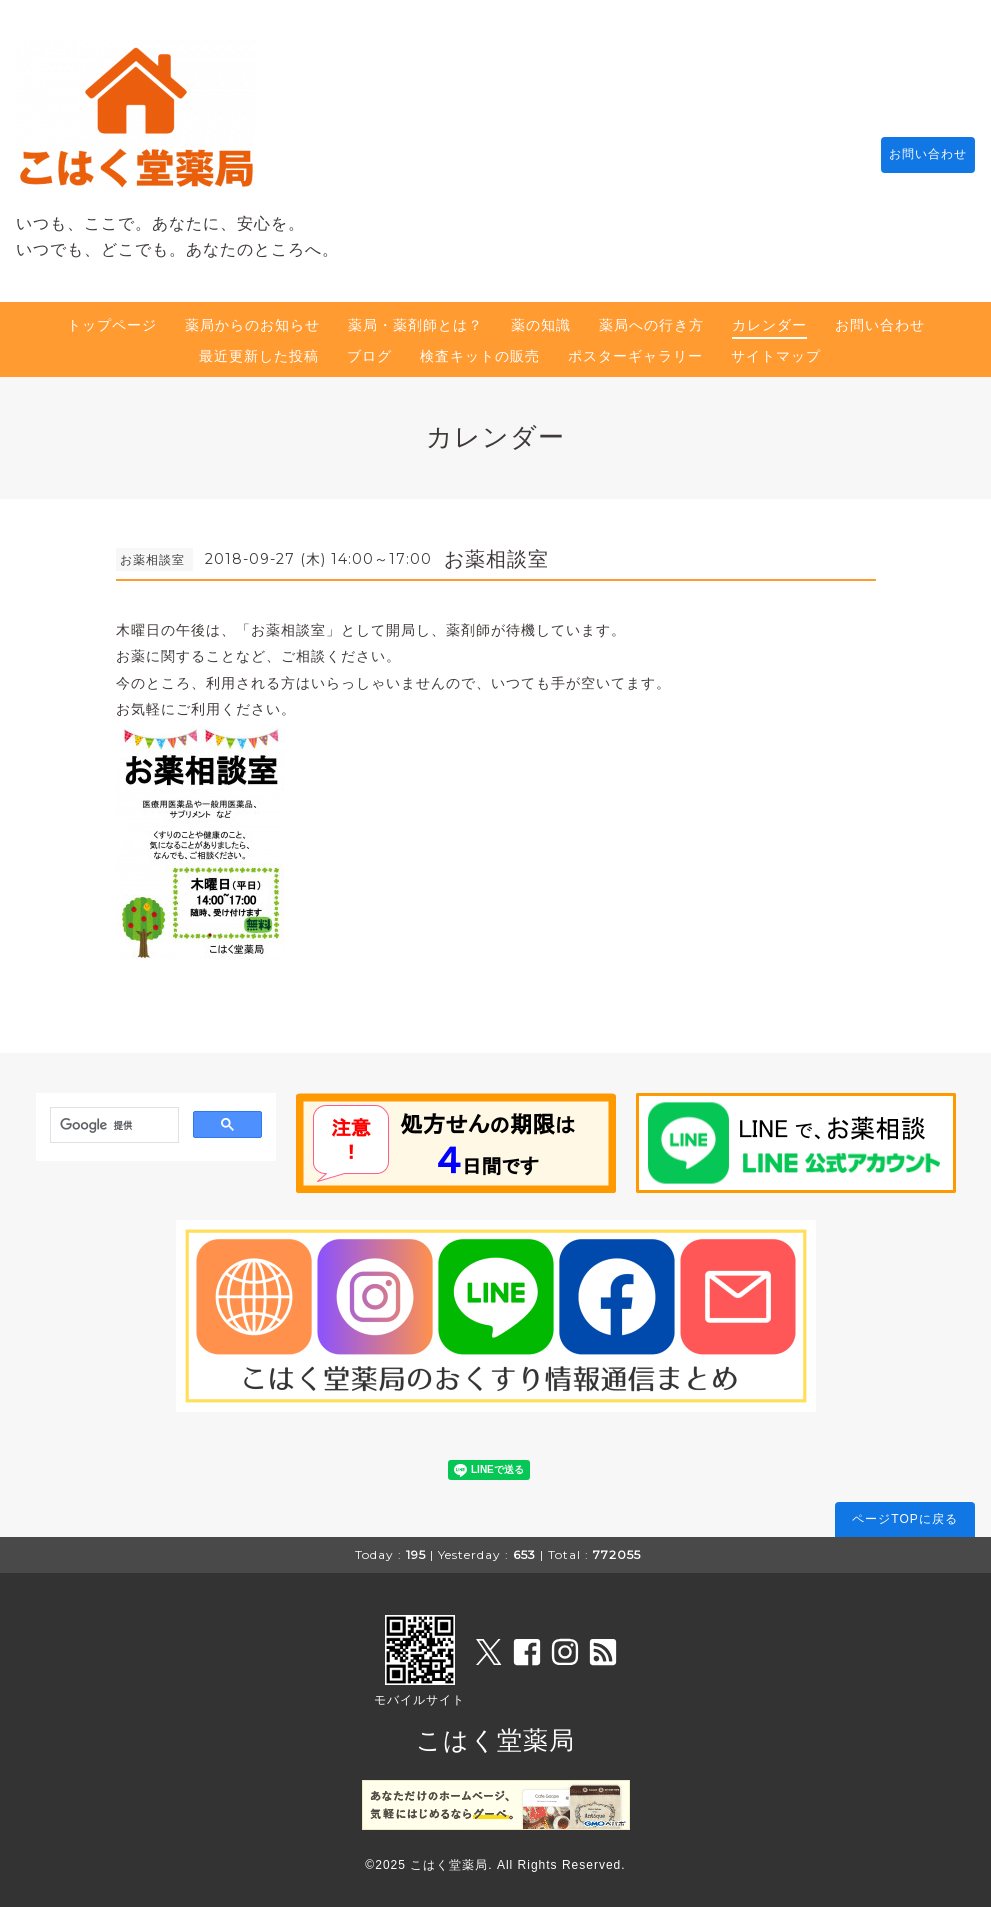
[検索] (112, 1126)
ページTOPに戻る (904, 1519)
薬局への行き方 (651, 325)
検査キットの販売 (480, 356)
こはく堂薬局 (495, 1740)
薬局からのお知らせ (252, 325)
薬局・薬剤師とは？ (415, 325)
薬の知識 (541, 325)
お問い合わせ (918, 155)
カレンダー (769, 325)
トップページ (112, 325)
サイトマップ (776, 356)
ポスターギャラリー (635, 356)
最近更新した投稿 (259, 356)
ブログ (369, 356)
